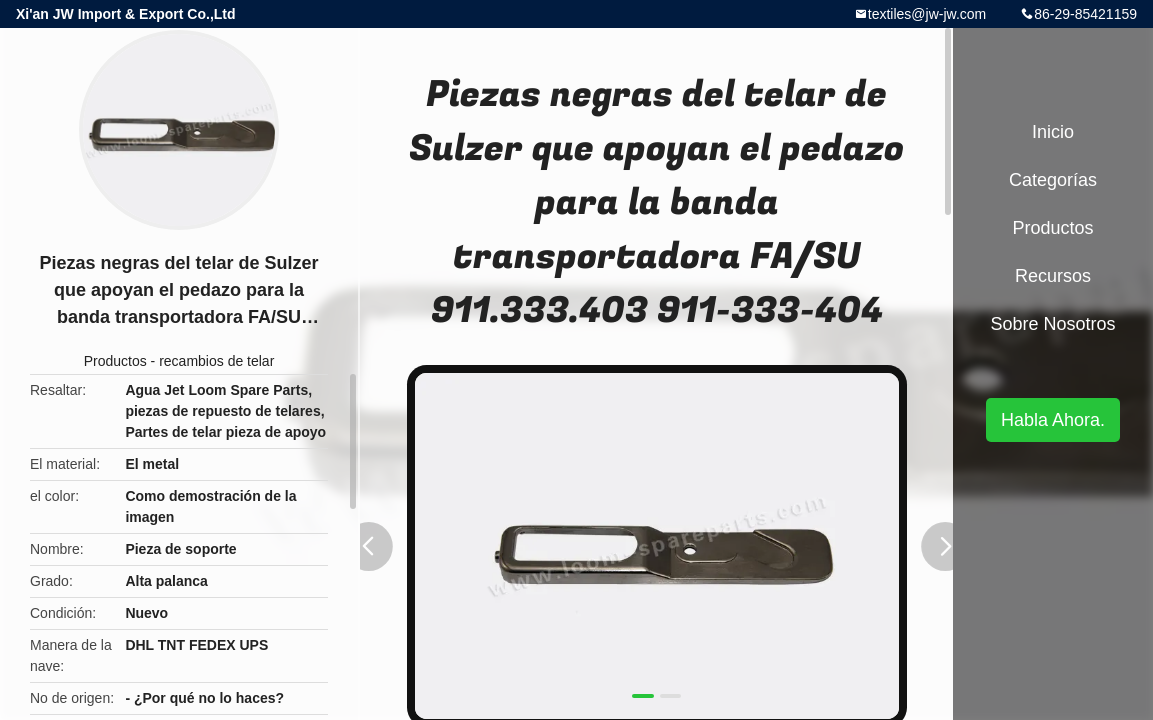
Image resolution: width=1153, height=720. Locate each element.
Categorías (1053, 180)
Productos (115, 361)
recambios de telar (216, 361)
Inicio (1053, 132)
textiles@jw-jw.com (927, 14)
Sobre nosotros (1052, 324)
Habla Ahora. (1053, 420)
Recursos (1053, 276)
